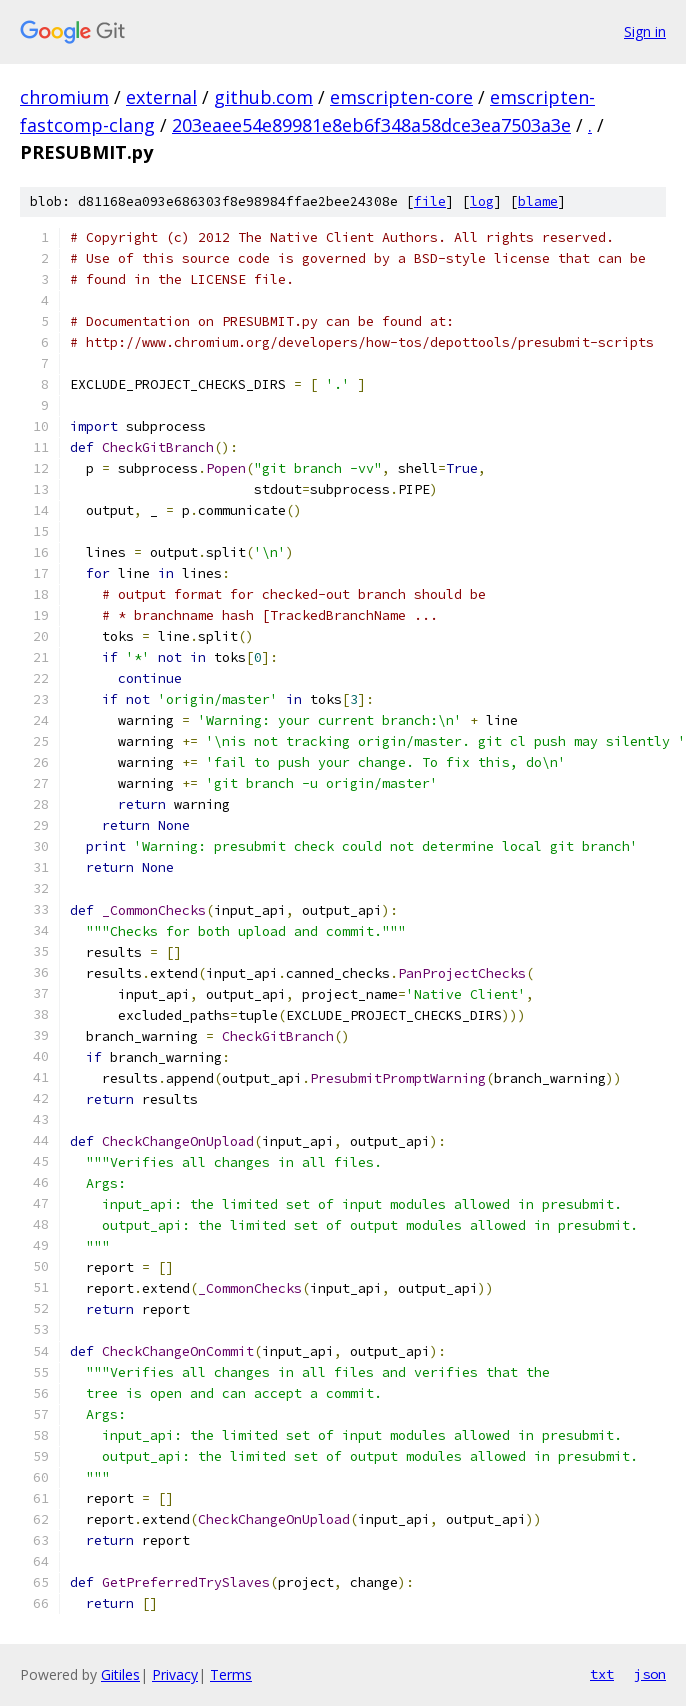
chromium (64, 97)
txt (602, 1674)
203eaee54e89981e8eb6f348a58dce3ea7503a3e (371, 125)
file (430, 201)
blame (538, 201)
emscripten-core (401, 97)
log (482, 201)
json (650, 1674)
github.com (263, 97)
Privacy (175, 1674)
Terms (231, 1674)
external (161, 97)
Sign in (645, 31)
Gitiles (120, 1674)
